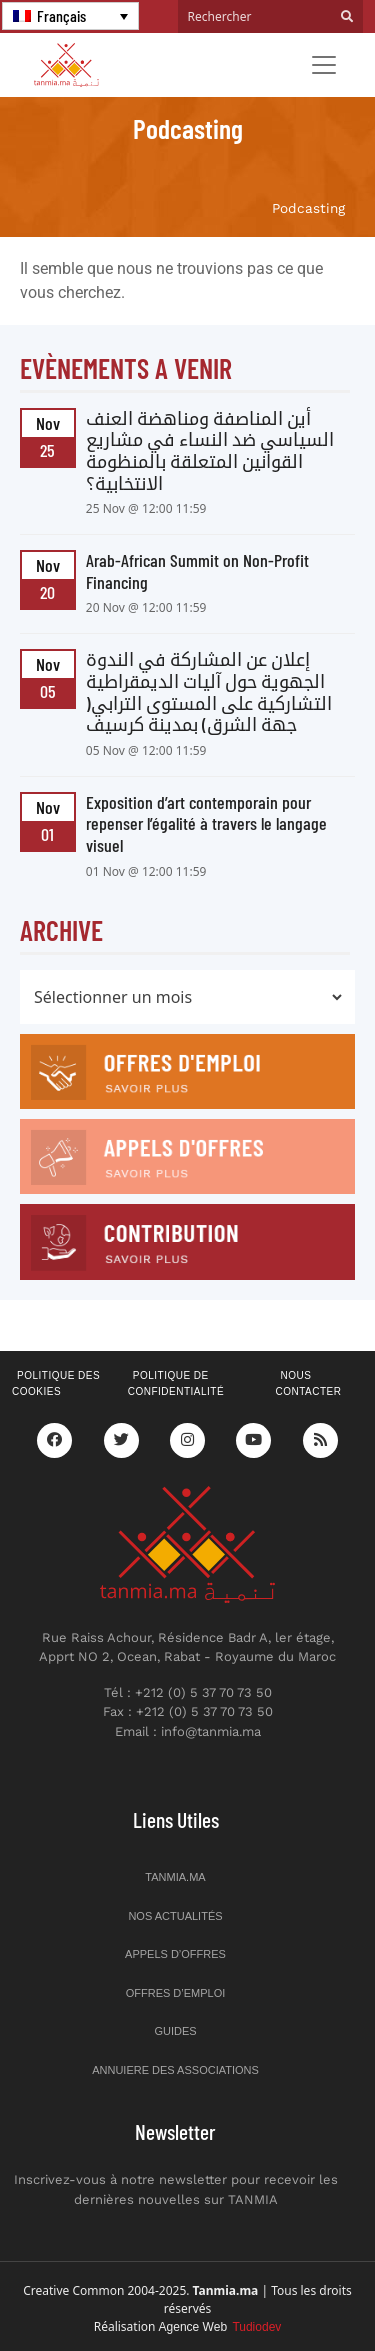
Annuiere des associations (175, 2070)
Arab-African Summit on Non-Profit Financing (197, 571)
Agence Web (220, 2327)
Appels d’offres (175, 1954)
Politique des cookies (56, 1384)
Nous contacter (308, 1384)
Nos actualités (175, 1916)
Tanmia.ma (175, 1877)
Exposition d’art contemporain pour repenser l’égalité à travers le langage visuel (206, 823)
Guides (175, 2031)
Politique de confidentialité (176, 1384)
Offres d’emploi (176, 1993)
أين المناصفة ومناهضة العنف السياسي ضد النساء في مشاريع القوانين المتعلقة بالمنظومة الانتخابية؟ (210, 450)
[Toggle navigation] (324, 65)
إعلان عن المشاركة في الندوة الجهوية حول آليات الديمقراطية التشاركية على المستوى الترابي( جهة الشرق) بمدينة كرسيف (209, 691)
